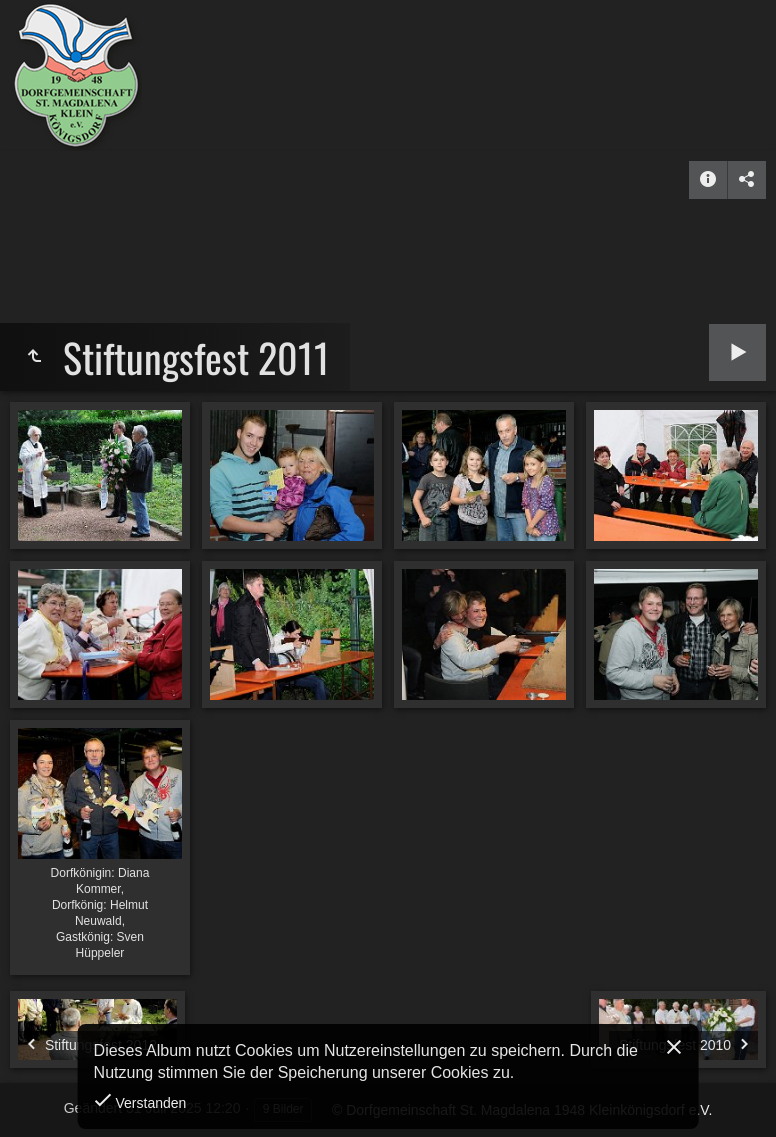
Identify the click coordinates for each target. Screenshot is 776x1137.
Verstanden (149, 1103)
